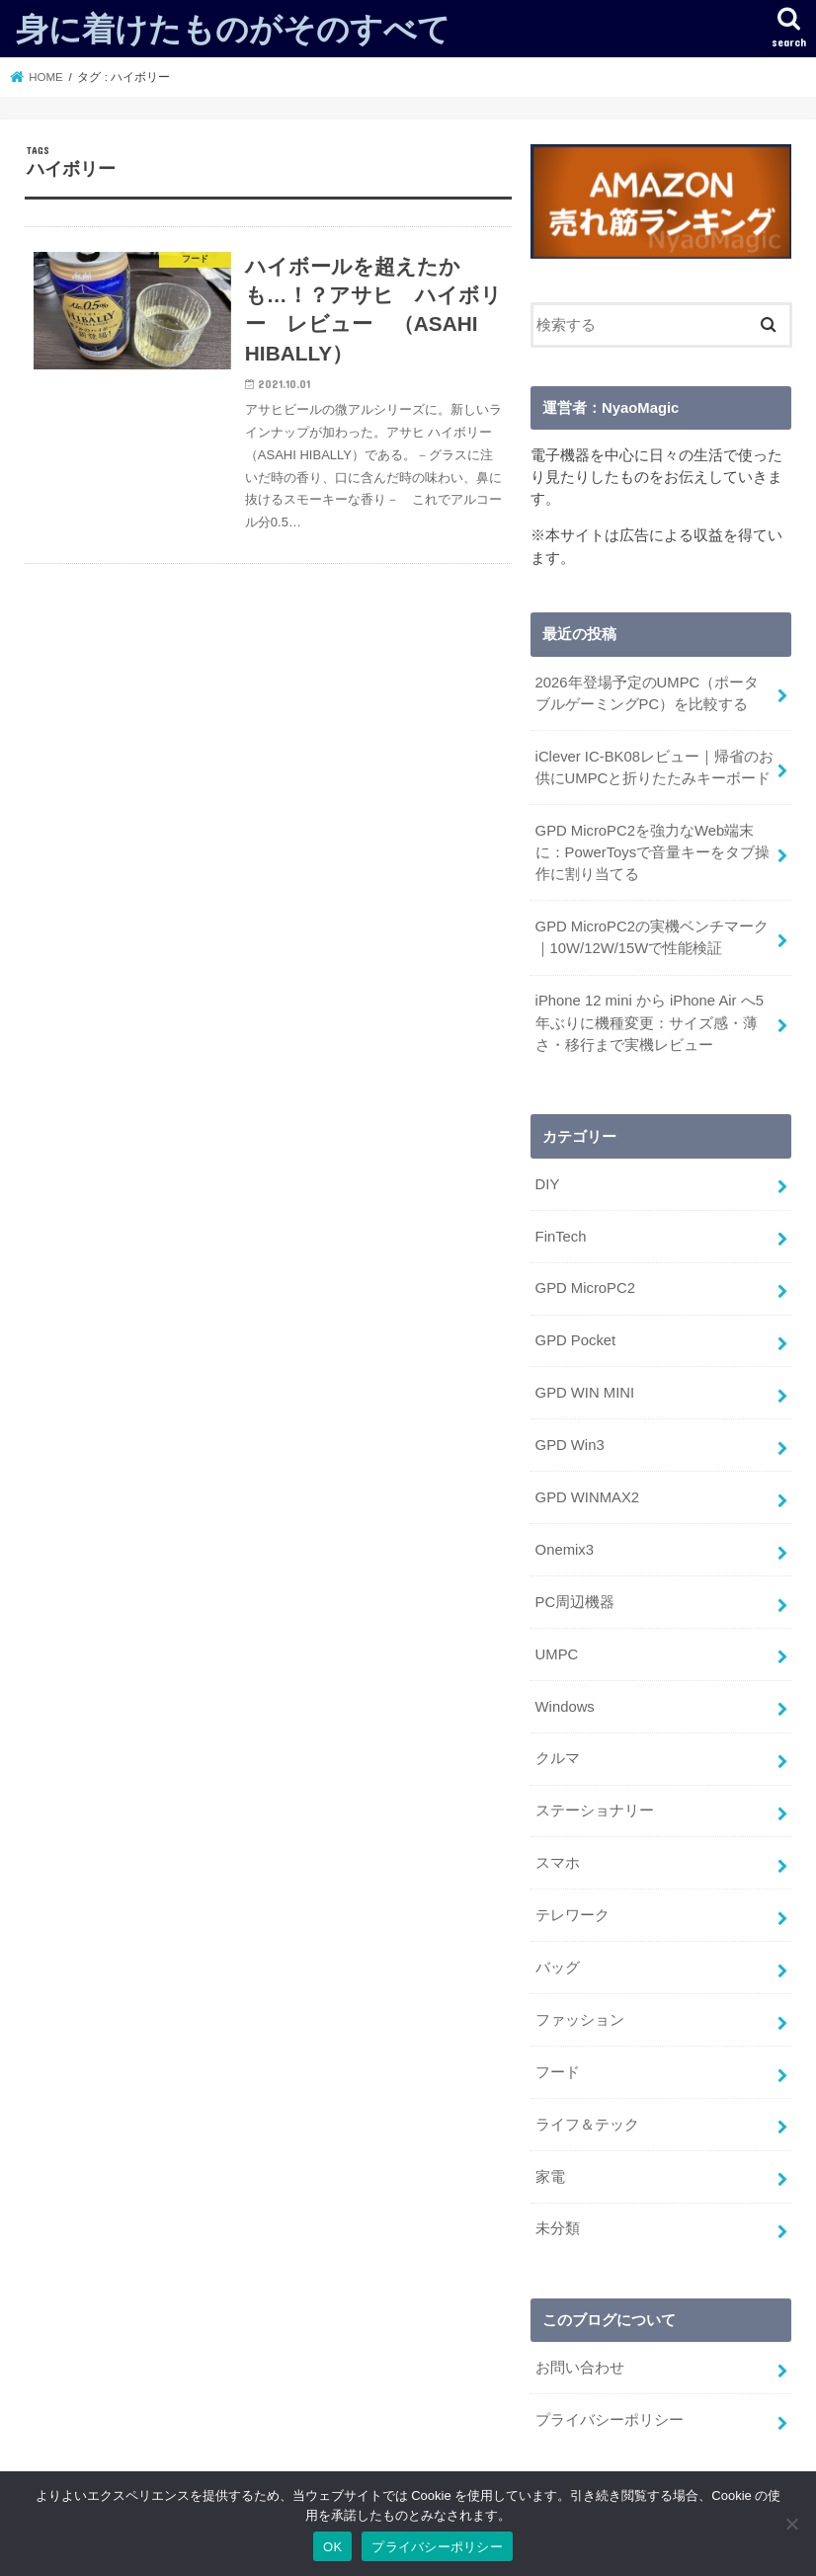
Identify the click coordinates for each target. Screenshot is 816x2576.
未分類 (557, 2228)
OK (332, 2546)
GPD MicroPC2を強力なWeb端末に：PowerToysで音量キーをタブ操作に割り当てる (653, 852)
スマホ (557, 1863)
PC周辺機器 (575, 1602)
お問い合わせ (579, 2367)
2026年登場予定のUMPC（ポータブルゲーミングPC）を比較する (647, 693)
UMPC (557, 1654)
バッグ (557, 1967)
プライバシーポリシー (609, 2420)
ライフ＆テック (587, 2125)
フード (557, 2072)
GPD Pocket (575, 1340)
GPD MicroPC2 (585, 1288)
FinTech (561, 1237)
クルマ (557, 1758)
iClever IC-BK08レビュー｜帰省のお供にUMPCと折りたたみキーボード (654, 767)
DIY (547, 1184)
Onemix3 (564, 1550)
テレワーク (572, 1915)
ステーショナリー (594, 1810)
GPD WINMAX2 (587, 1497)
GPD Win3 (570, 1445)
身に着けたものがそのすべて (233, 28)
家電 (550, 2177)
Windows (565, 1707)
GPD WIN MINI (585, 1393)
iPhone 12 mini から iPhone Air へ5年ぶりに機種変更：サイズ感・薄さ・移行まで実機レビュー (649, 1022)
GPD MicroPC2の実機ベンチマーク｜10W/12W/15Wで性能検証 (652, 937)
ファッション (579, 2020)
